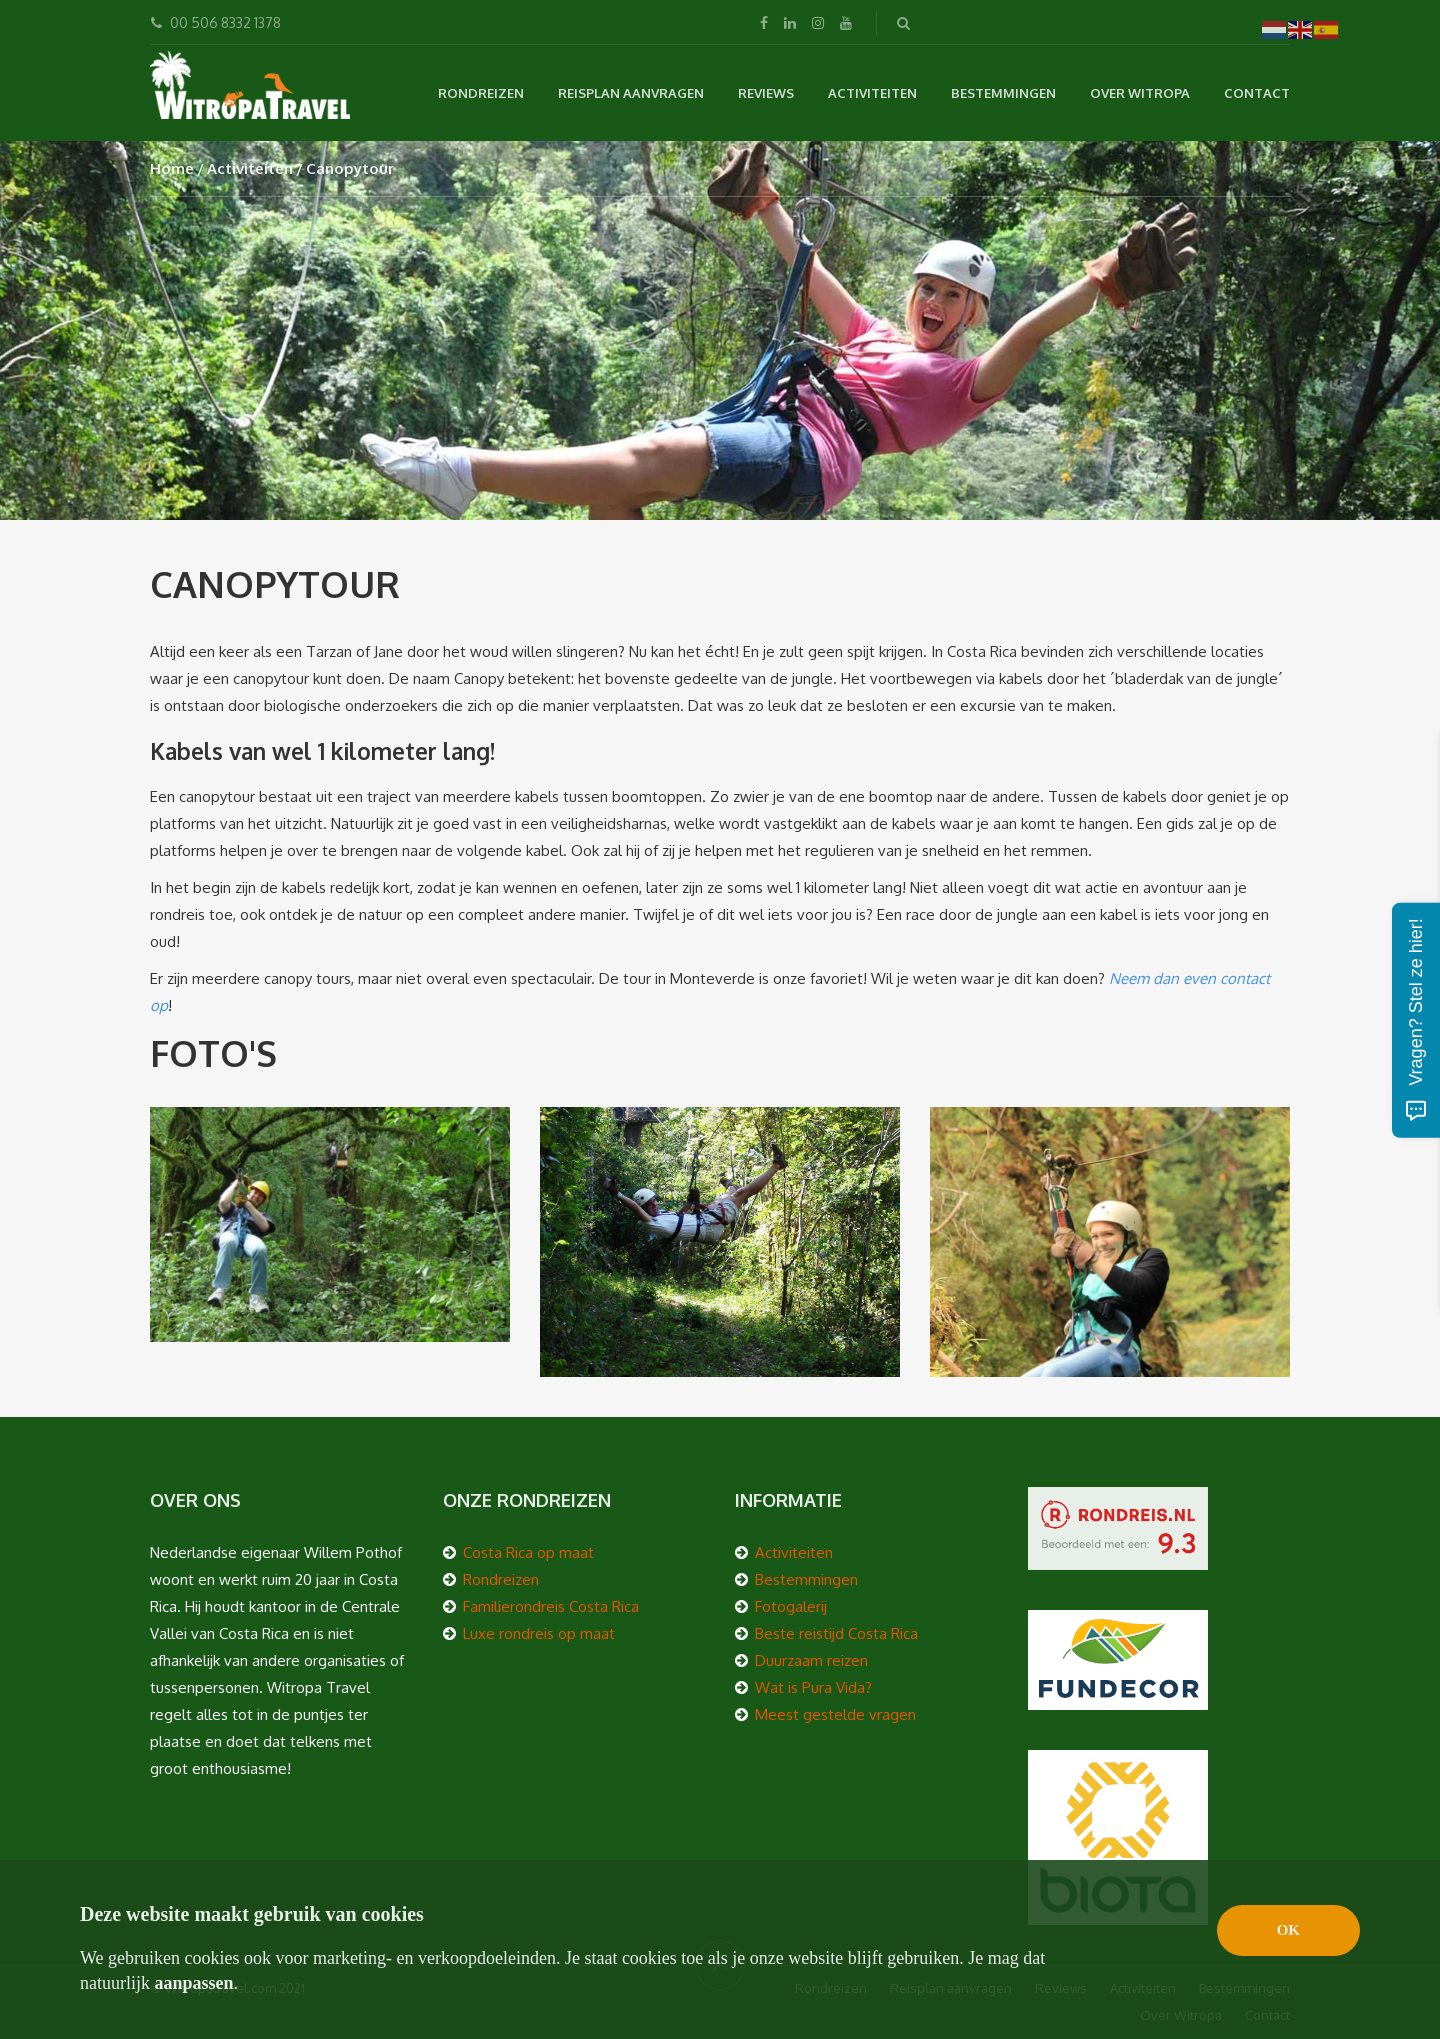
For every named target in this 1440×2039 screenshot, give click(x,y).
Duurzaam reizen (811, 1660)
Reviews (766, 93)
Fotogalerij (791, 1606)
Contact (1257, 93)
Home (172, 168)
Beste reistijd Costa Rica (836, 1633)
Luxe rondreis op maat (539, 1633)
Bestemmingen (1003, 93)
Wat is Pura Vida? (813, 1687)
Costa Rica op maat (528, 1552)
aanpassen (194, 1983)
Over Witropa (1140, 93)
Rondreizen (481, 93)
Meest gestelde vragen (835, 1714)
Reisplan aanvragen (631, 93)
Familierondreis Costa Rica (551, 1606)
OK (1288, 1930)
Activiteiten (872, 93)
